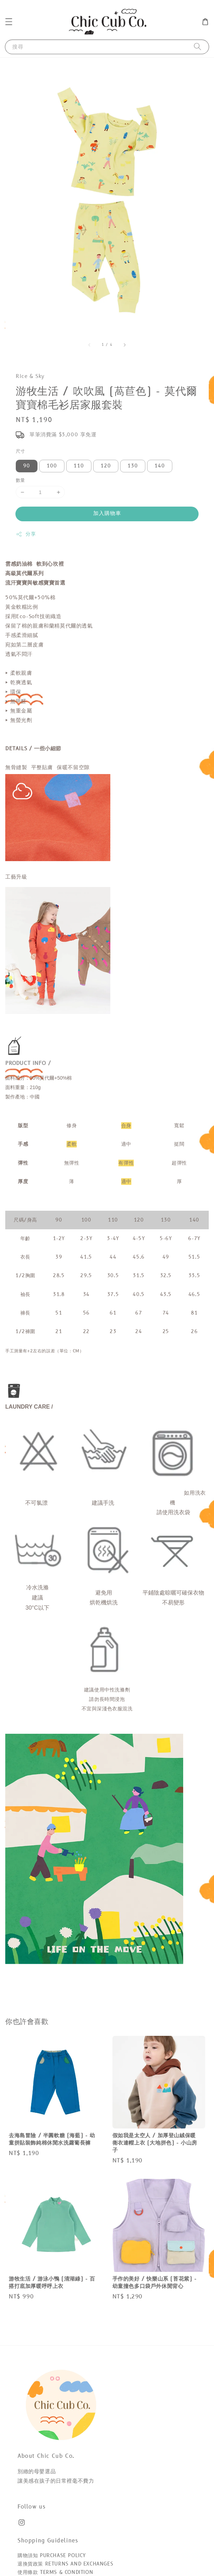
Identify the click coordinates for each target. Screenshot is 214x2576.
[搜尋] (197, 46)
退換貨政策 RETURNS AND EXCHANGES (65, 2564)
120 (106, 466)
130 (132, 466)
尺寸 (20, 451)
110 (79, 466)
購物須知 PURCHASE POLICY (52, 2555)
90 (26, 466)
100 (52, 466)
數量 (20, 480)
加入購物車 (107, 513)
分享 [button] (26, 534)
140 (159, 466)
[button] (8, 21)
